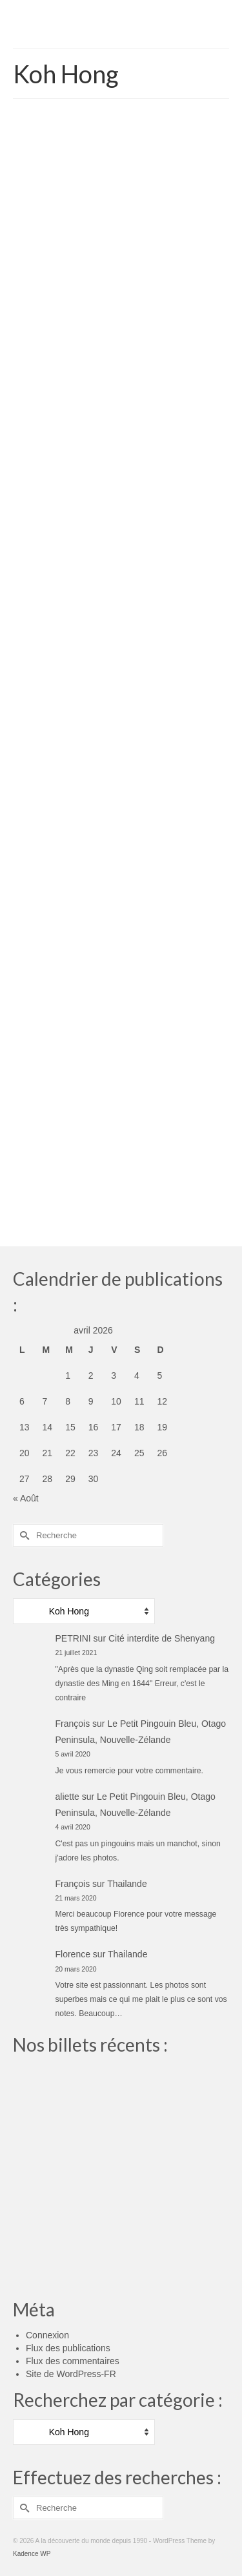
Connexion (47, 2335)
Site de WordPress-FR (71, 2374)
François (72, 1723)
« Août (26, 1498)
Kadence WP (31, 2553)
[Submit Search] (22, 1535)
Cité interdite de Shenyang (161, 1638)
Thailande (127, 1884)
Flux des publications (68, 2348)
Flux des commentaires (72, 2361)
